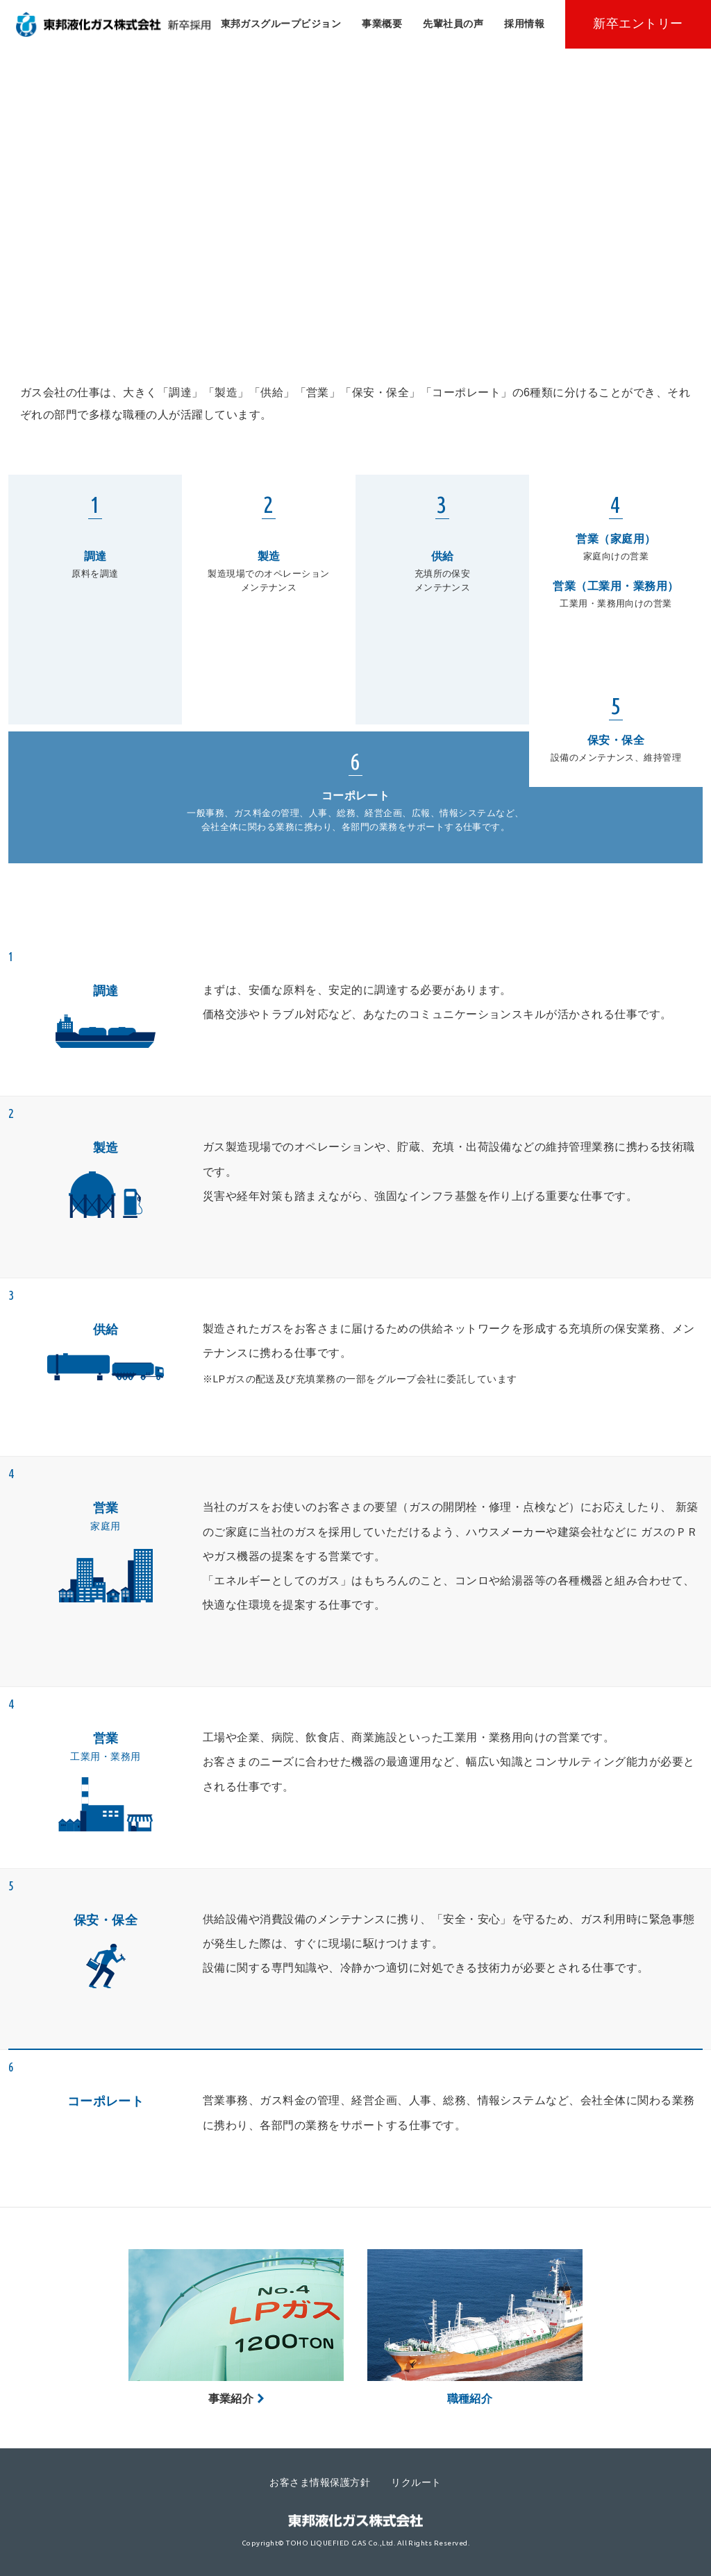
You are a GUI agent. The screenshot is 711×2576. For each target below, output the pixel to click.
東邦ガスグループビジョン (281, 23)
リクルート (416, 2482)
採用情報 (524, 23)
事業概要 (382, 23)
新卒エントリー (638, 24)
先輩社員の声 (453, 23)
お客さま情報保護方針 (319, 2482)
